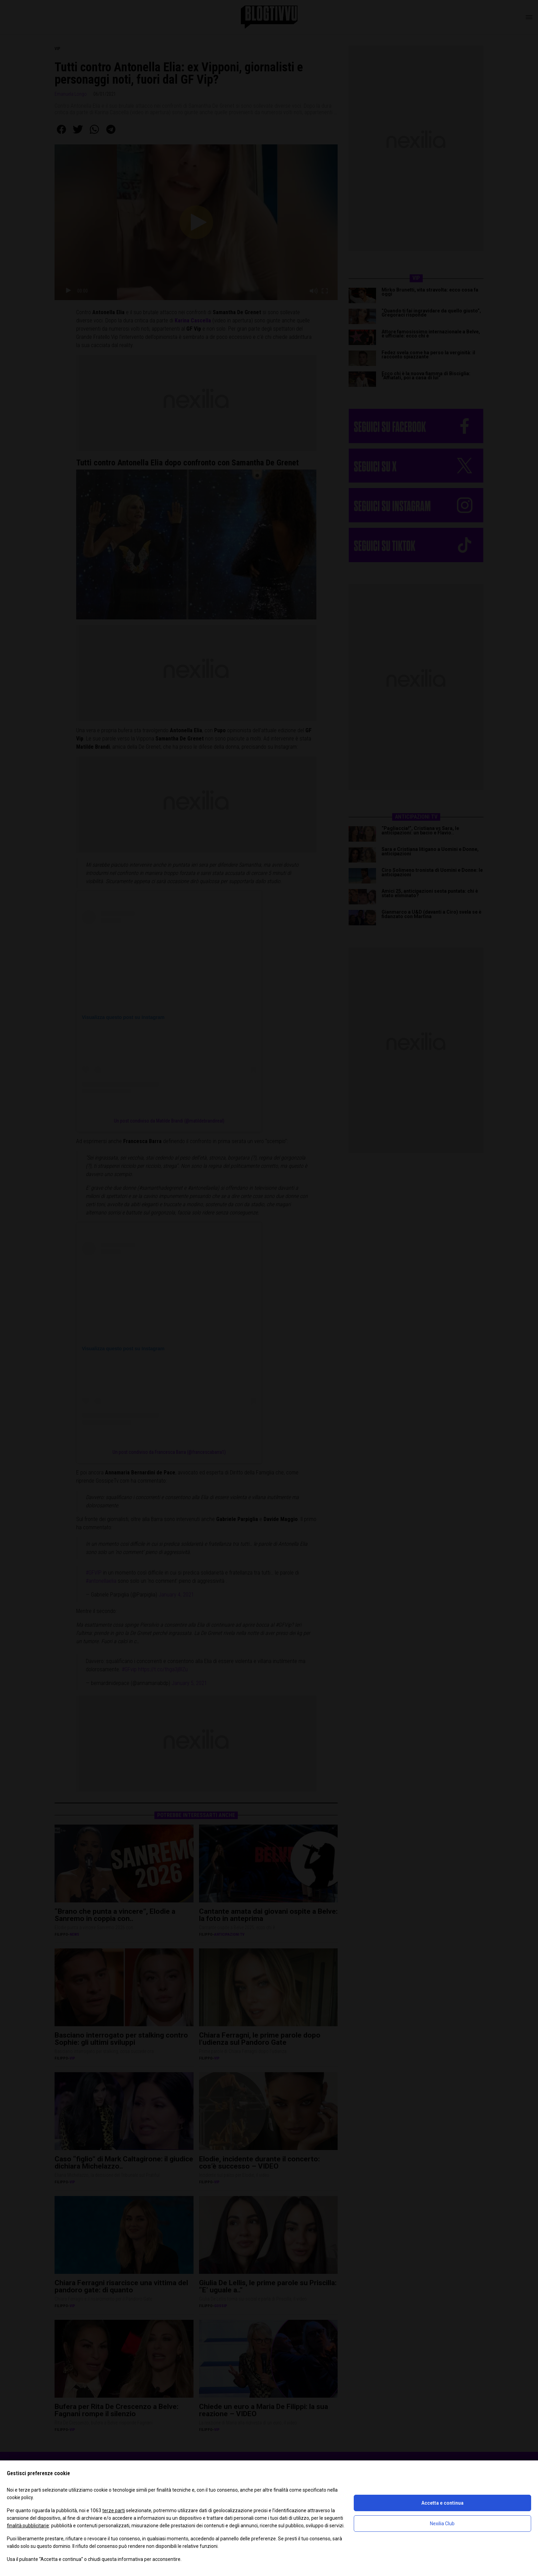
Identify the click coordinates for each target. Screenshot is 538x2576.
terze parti (113, 2510)
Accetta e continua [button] (442, 2503)
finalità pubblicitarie (28, 2525)
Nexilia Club (442, 2523)
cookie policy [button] (20, 2497)
